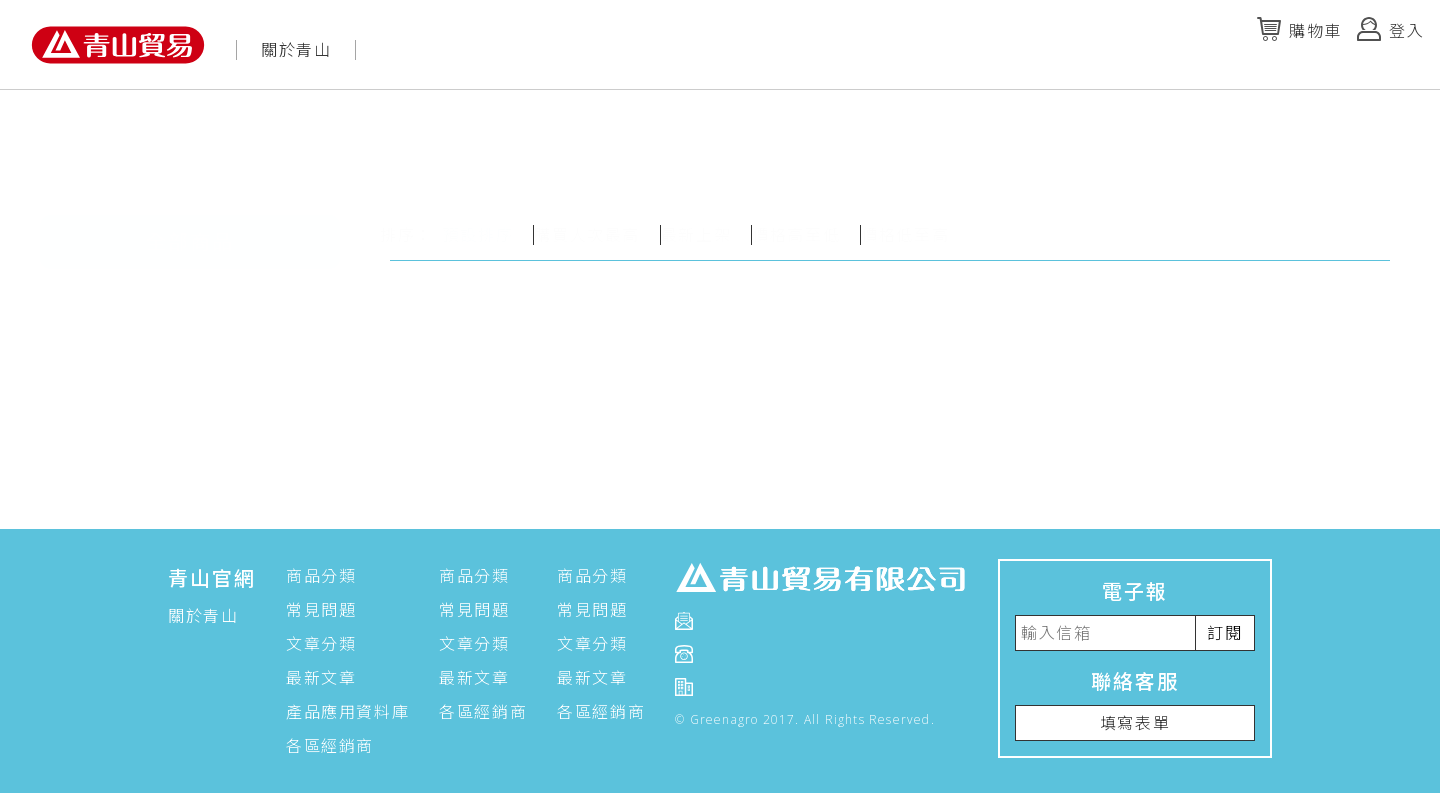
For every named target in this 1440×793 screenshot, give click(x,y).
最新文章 (321, 678)
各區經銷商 (330, 746)
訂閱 (1224, 633)
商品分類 (321, 576)
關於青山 (296, 50)
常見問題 (321, 610)
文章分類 (321, 644)
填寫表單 (1135, 723)
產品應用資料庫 (347, 712)
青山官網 (212, 578)
